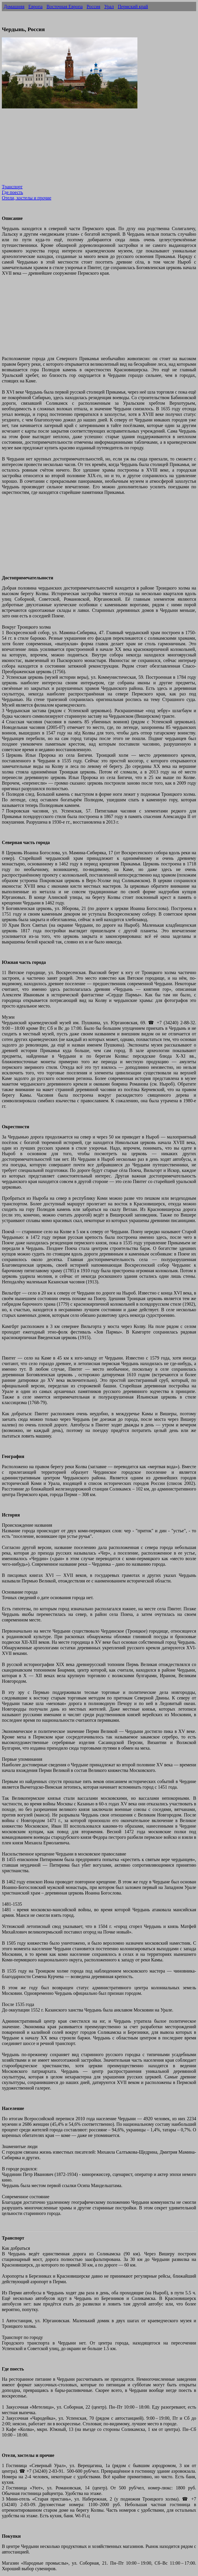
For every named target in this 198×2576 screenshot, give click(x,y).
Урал (109, 6)
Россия (93, 6)
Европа (35, 6)
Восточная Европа (64, 6)
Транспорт (12, 186)
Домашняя (14, 6)
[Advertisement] (99, 146)
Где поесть (12, 192)
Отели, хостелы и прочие (26, 197)
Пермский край (133, 6)
